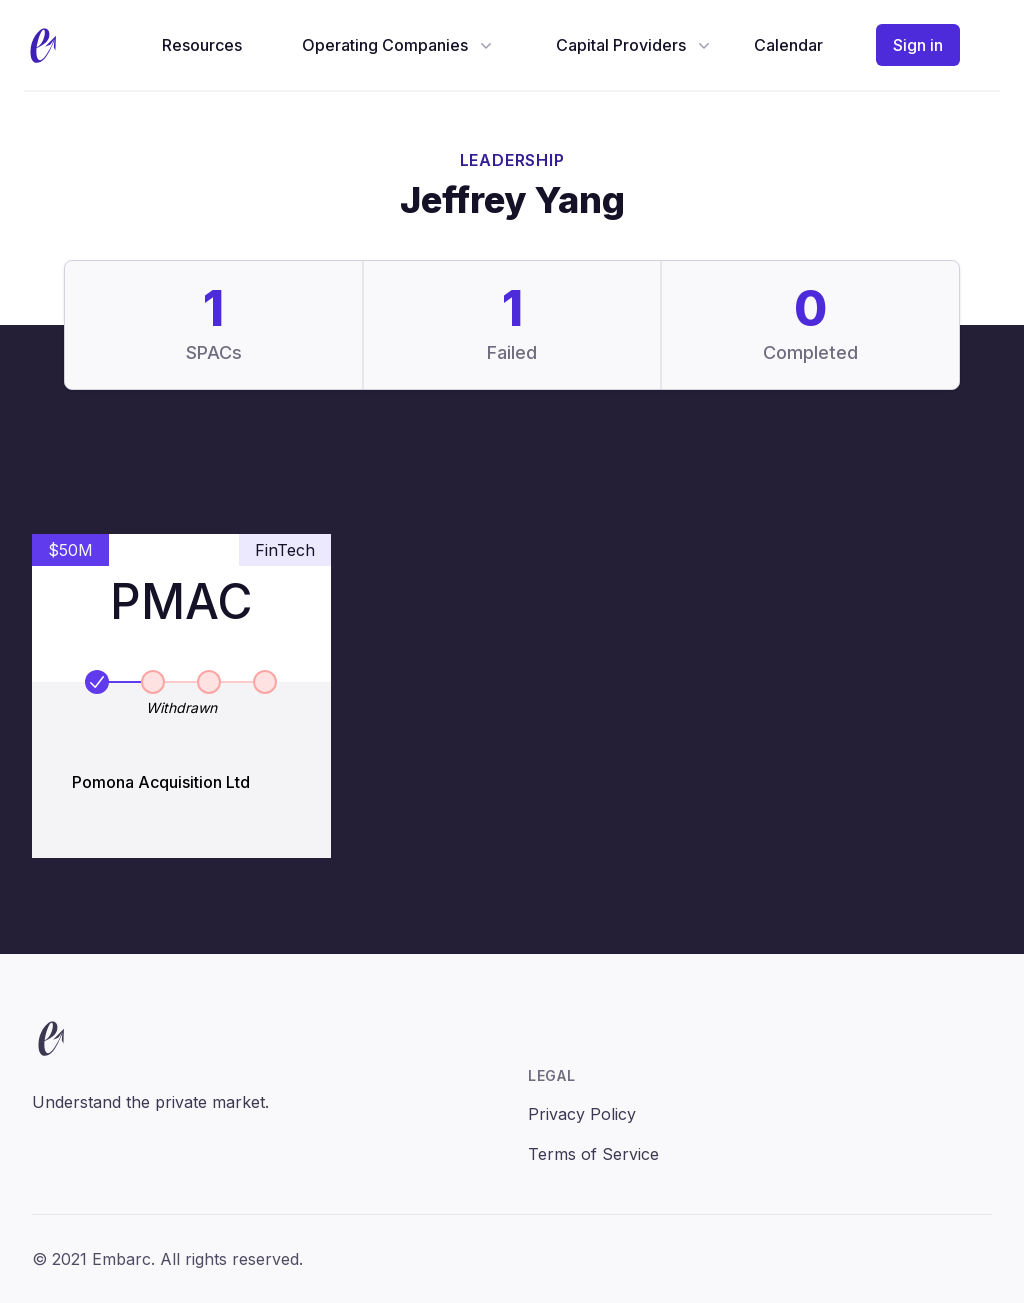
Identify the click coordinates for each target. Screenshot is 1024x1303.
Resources (202, 45)
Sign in (918, 45)
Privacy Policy (582, 1114)
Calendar (788, 45)
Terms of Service (593, 1154)
